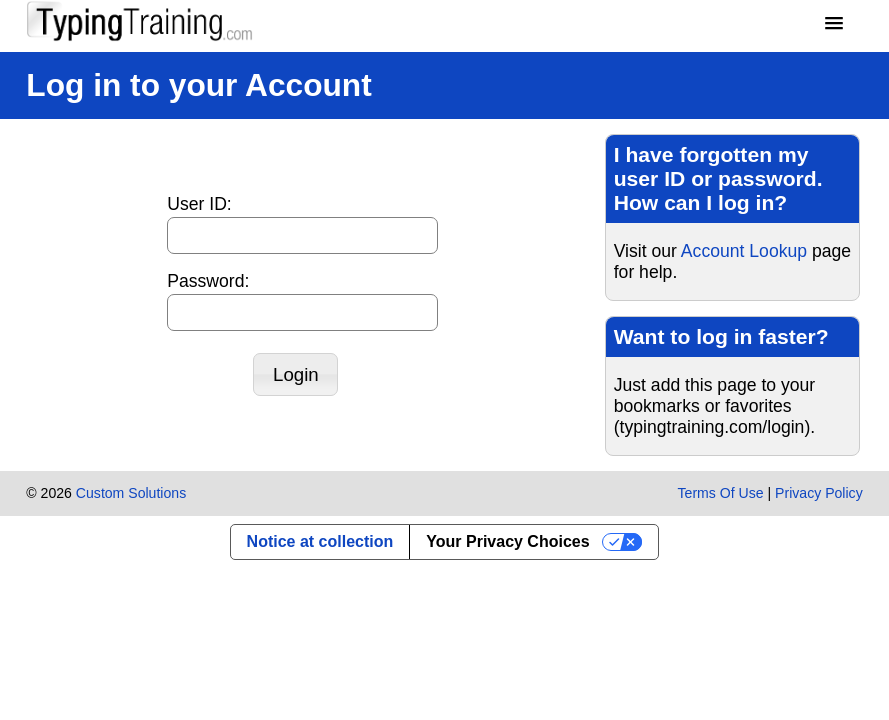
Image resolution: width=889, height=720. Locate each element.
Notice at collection (320, 541)
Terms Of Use (721, 493)
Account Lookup (744, 251)
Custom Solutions (131, 493)
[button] (834, 24)
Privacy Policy (819, 493)
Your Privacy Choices (507, 541)
